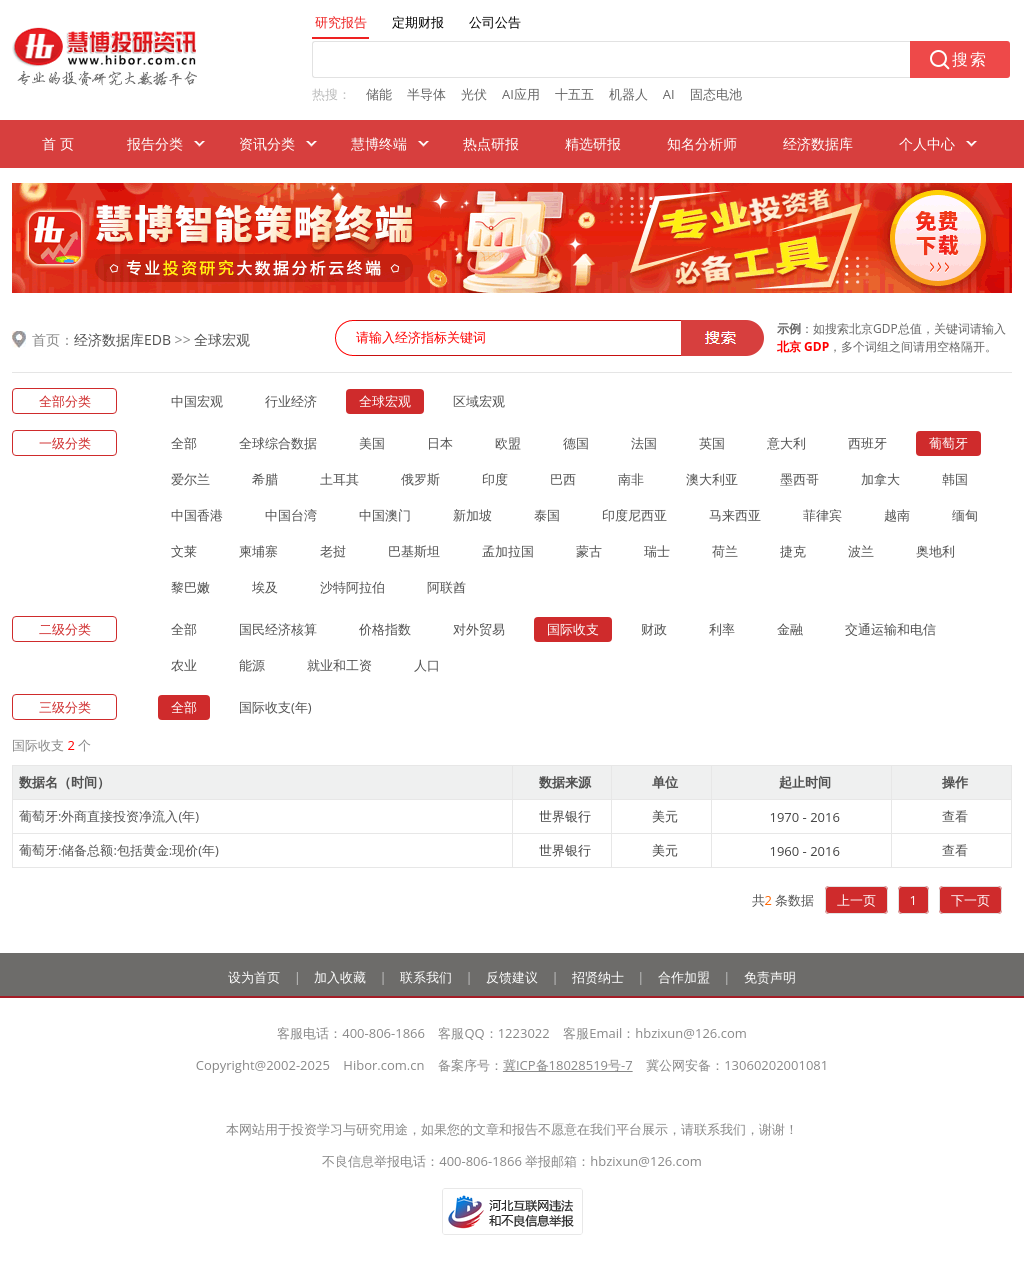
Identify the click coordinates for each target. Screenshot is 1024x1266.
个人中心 (927, 143)
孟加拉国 (508, 551)
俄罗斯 (420, 479)
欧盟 (508, 443)
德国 (576, 443)
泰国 (547, 515)
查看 (955, 816)
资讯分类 (267, 143)
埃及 (265, 587)
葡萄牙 (948, 443)
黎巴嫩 (190, 587)
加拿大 (880, 479)
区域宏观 (479, 401)
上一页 (856, 900)
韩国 (955, 479)
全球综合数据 (278, 443)
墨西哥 (799, 479)
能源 (252, 665)
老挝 (333, 551)
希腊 (265, 479)
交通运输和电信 (890, 629)
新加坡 (472, 515)
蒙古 (589, 551)
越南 (897, 515)
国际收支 (573, 629)
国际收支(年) (275, 707)
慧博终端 (379, 143)
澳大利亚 (712, 479)
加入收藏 (340, 977)
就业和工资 (339, 665)
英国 (712, 443)
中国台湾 (291, 515)
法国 (644, 443)
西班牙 (867, 443)
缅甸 (965, 515)
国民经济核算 (278, 629)
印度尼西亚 (634, 515)
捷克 (793, 551)
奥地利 (935, 551)
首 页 (58, 143)
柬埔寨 (258, 551)
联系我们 (426, 977)
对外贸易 (479, 629)
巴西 (563, 479)
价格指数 (385, 629)
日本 (440, 443)
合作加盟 (684, 977)
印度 (495, 479)
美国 (372, 443)
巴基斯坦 (414, 551)
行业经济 (291, 401)
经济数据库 (818, 143)
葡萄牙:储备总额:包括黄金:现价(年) (119, 850)
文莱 (184, 551)
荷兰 (725, 551)
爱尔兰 (190, 479)
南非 (631, 479)
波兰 (861, 551)
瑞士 (657, 551)
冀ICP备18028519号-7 (568, 1065)
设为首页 (254, 977)
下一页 (970, 900)
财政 (654, 629)
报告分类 (155, 143)
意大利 (786, 443)
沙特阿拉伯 (352, 587)
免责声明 (770, 977)
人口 (427, 665)
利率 (722, 629)
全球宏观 (222, 339)
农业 (184, 665)
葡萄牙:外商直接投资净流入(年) (109, 816)
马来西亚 (735, 515)
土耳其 (339, 479)
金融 (790, 629)
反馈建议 (512, 977)
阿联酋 (446, 587)
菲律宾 (822, 515)
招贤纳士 (598, 977)
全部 (184, 443)
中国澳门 (385, 515)
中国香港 (197, 515)
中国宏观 (197, 401)
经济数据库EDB (122, 339)
